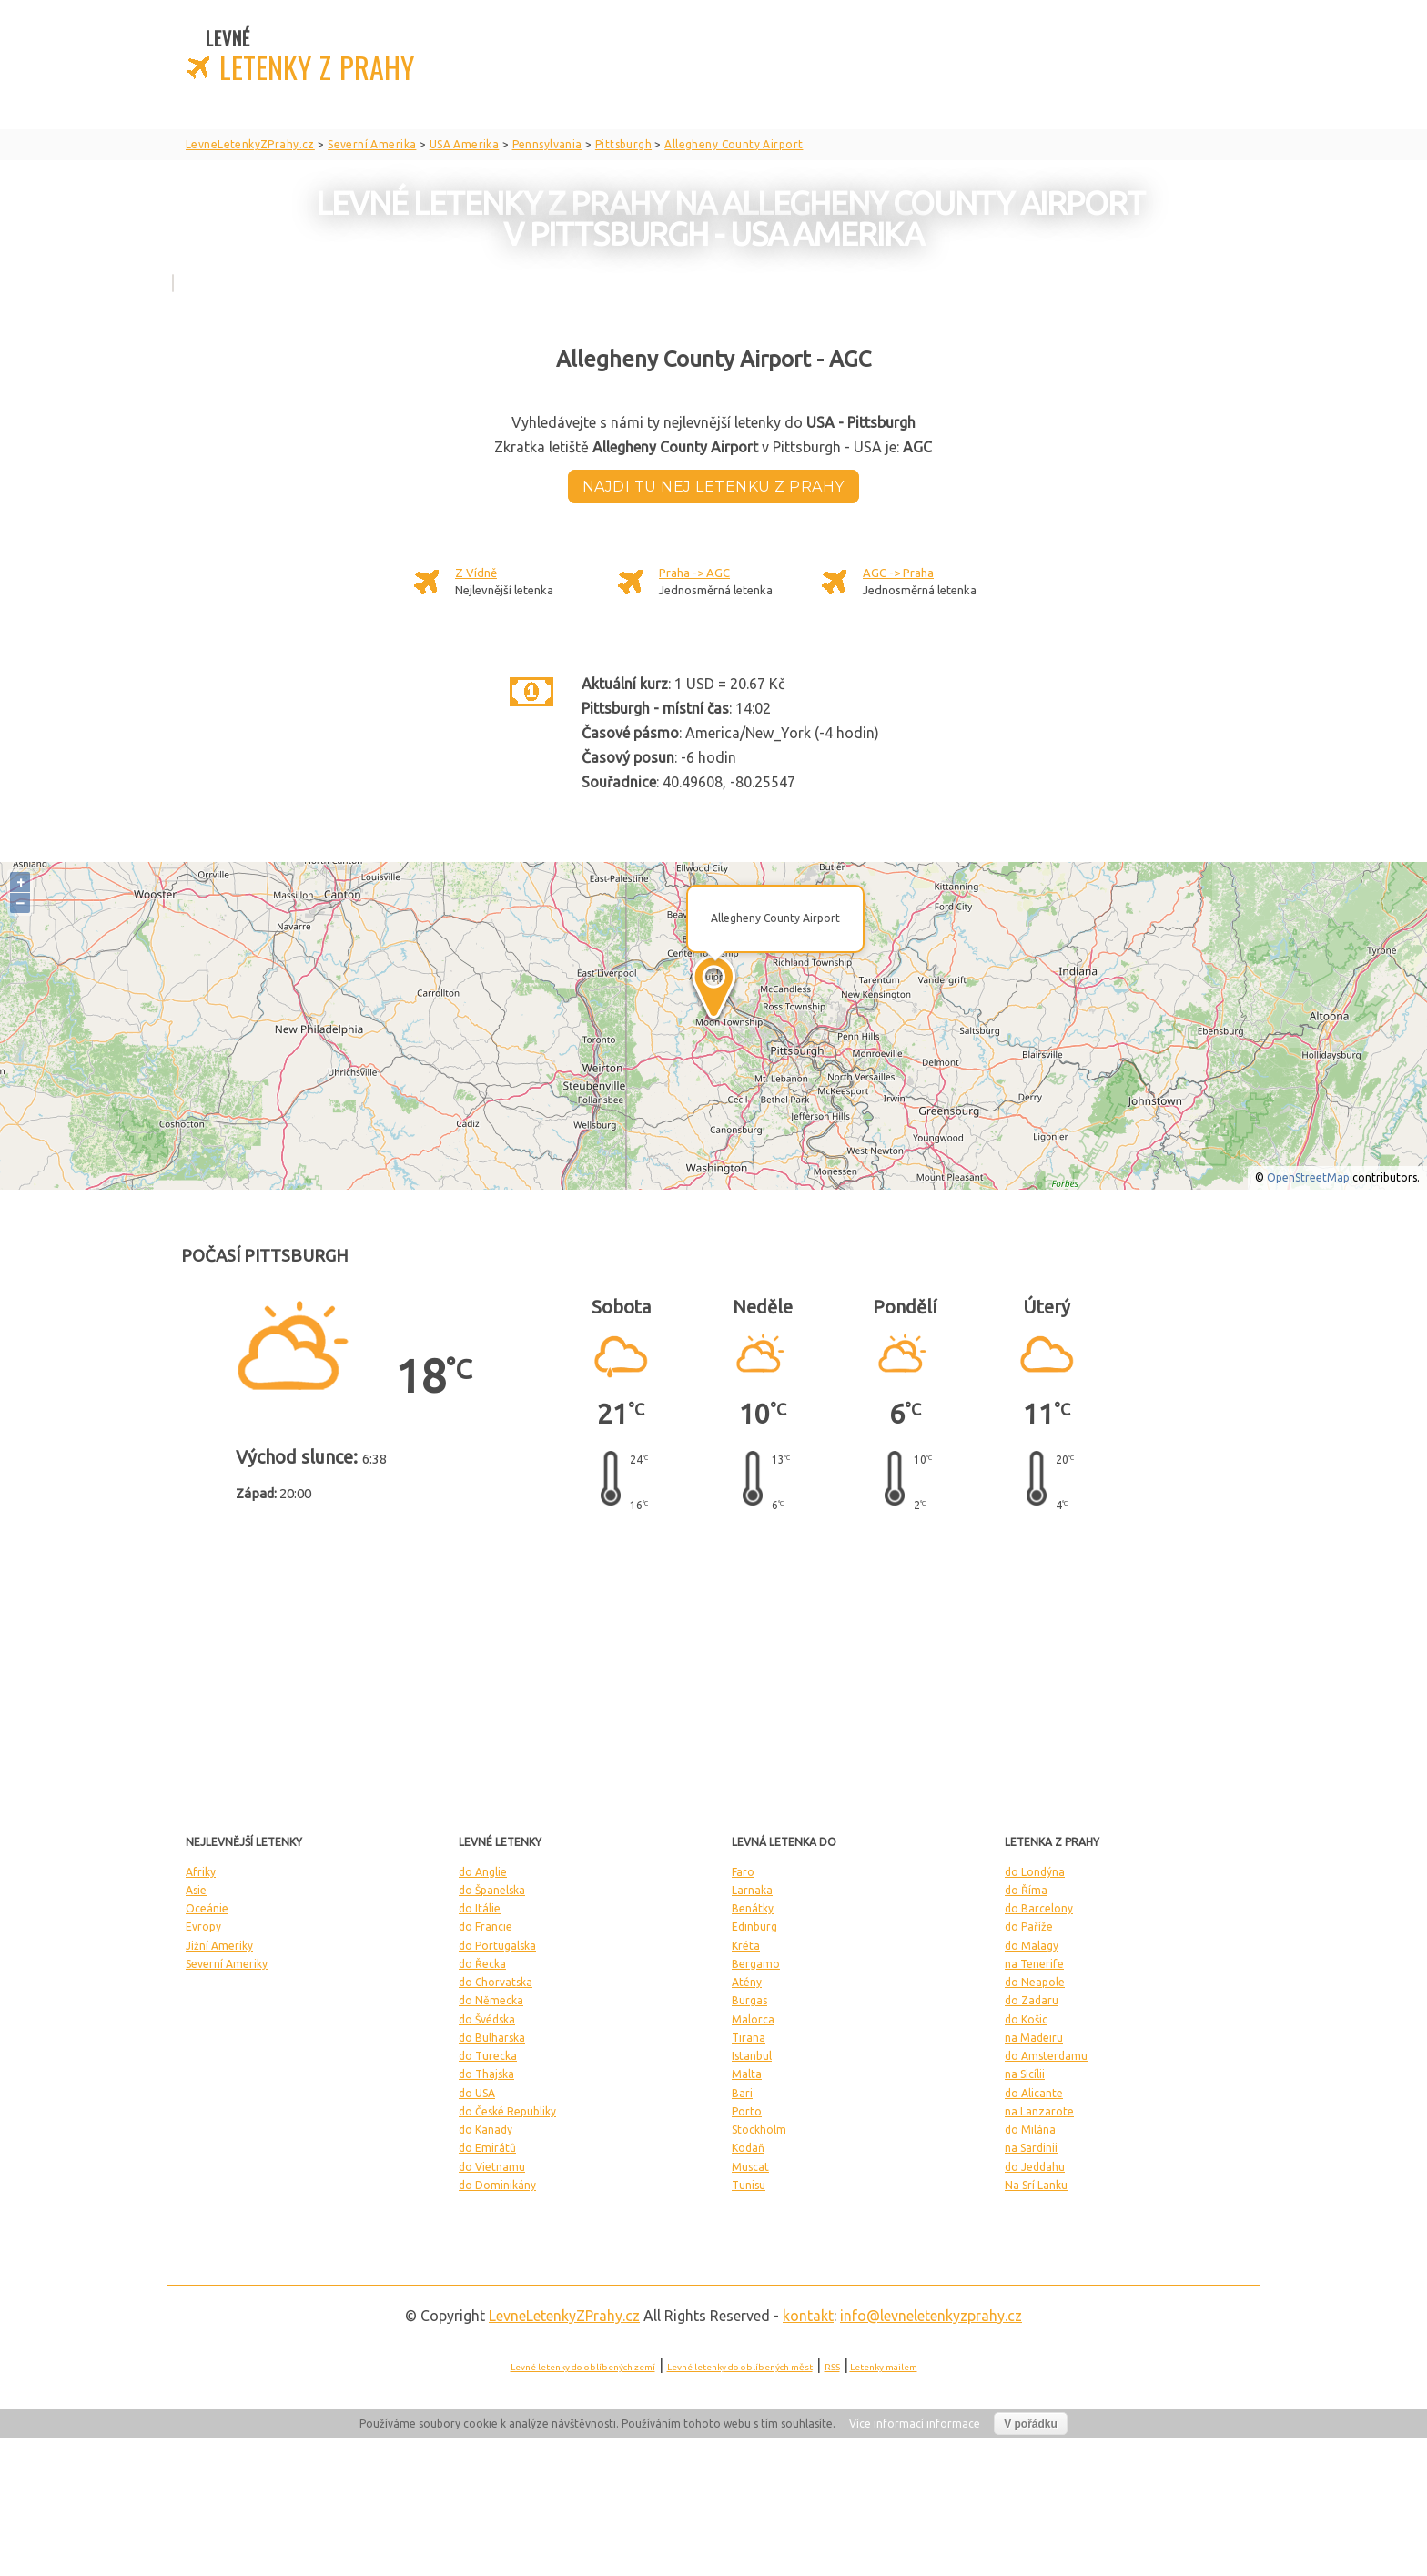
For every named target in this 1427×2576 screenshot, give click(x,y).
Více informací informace (914, 2423)
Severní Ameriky (227, 1964)
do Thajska (486, 2074)
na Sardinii (1031, 2148)
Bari (742, 2093)
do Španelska (492, 1890)
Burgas (749, 2000)
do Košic (1026, 2019)
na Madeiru (1034, 2038)
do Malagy (1031, 1946)
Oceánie (207, 1908)
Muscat (750, 2167)
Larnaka (752, 1890)
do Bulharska (492, 2038)
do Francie (485, 1926)
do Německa (491, 2000)
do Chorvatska (495, 1982)
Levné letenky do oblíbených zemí (583, 2367)
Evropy (203, 1926)
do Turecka (488, 2056)
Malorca (753, 2019)
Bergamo (756, 1964)
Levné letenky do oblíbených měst (740, 2367)
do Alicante (1034, 2093)
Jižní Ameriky (219, 1946)
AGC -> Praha (898, 572)
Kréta (746, 1946)
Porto (747, 2111)
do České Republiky (507, 2111)
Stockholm (759, 2129)
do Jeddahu (1035, 2167)
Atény (747, 1982)
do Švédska (487, 2019)
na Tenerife (1034, 1964)
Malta (747, 2074)
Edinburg (754, 1926)
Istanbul (752, 2056)
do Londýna (1035, 1872)
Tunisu (748, 2185)
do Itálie (480, 1908)
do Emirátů (487, 2148)
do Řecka (482, 1964)
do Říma (1026, 1890)
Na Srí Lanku (1036, 2185)
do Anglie (483, 1872)
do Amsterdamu (1046, 2056)
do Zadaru (1031, 2000)
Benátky (753, 1908)
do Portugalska (497, 1946)
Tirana (748, 2038)
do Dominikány (497, 2185)
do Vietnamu (492, 2167)
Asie (196, 1890)
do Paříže (1029, 1926)
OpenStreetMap (1308, 1177)
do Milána (1030, 2129)
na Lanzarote (1039, 2111)
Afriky (201, 1872)
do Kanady (485, 2129)
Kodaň (748, 2148)
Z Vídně (476, 572)
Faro (743, 1872)
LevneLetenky (564, 2315)
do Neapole (1035, 1982)
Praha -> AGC (694, 572)
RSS (832, 2367)
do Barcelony (1039, 1908)
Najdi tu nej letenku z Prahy (713, 486)
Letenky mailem (883, 2367)
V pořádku (1031, 2424)
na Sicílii (1025, 2074)
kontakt (808, 2315)
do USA (477, 2093)
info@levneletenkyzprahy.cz (931, 2315)
